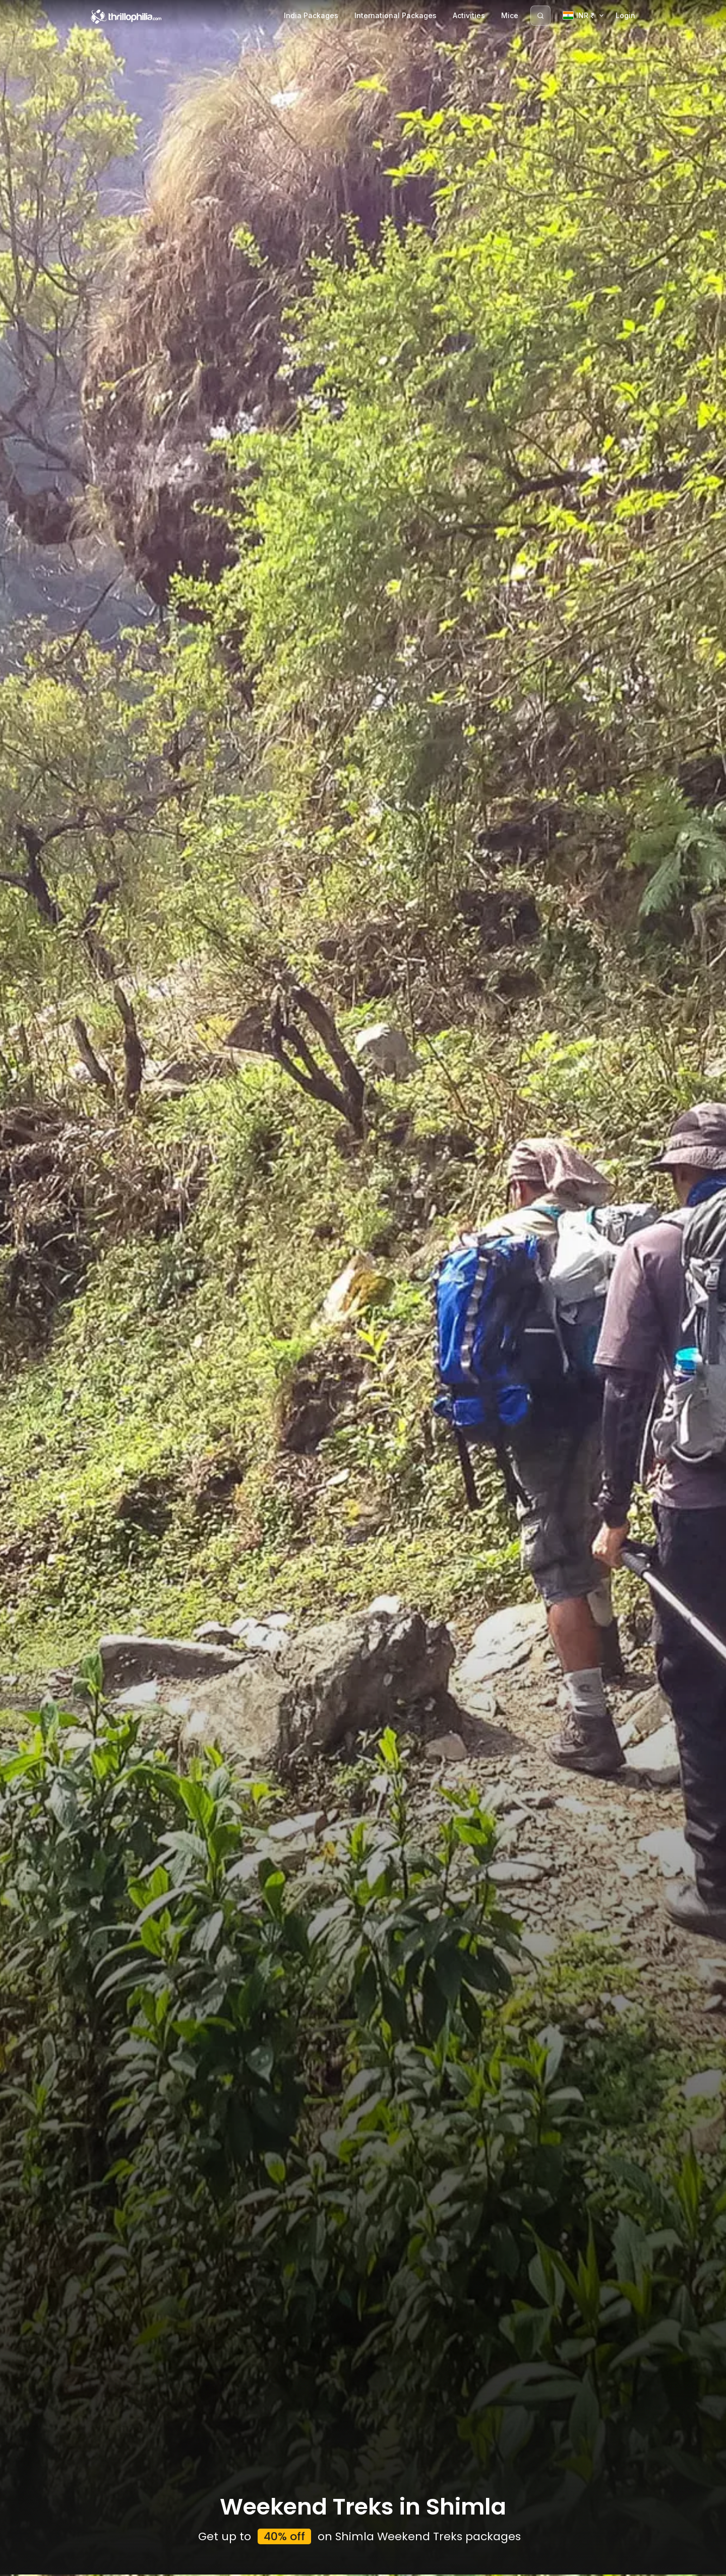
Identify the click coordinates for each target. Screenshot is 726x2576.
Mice (509, 15)
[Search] (540, 16)
